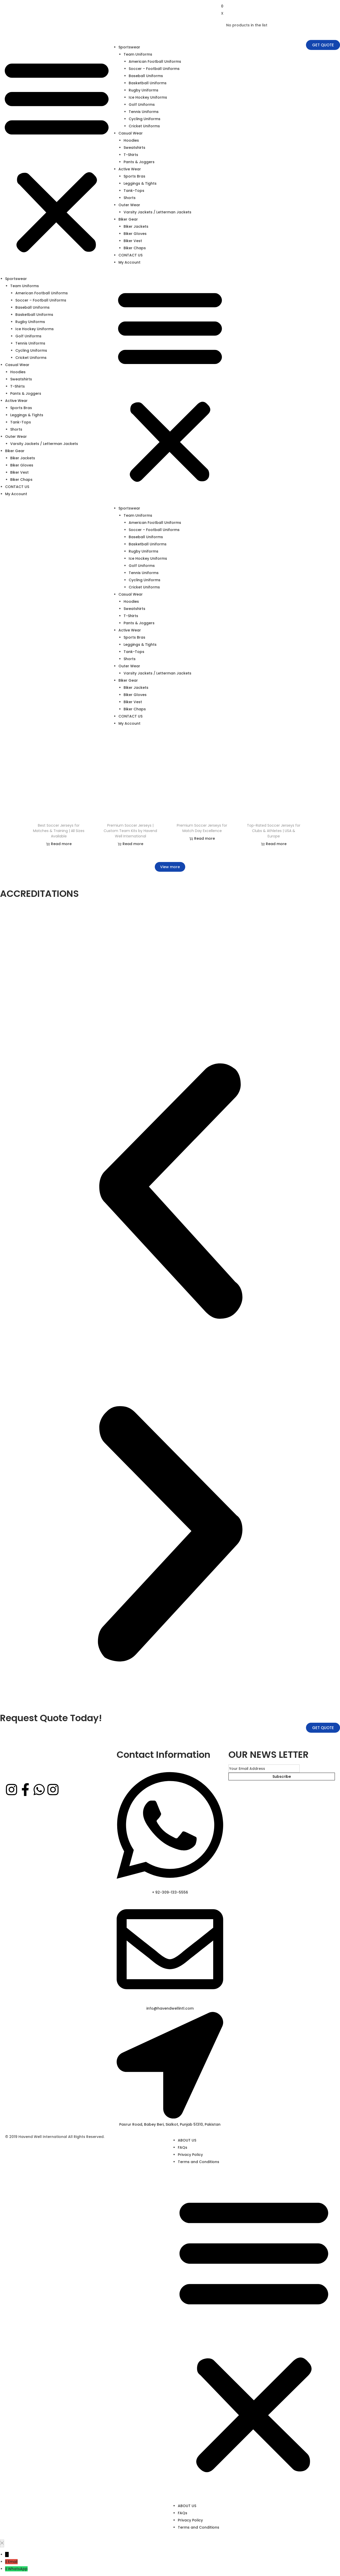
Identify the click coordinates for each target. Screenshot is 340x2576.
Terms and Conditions (198, 2161)
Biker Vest (19, 472)
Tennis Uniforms (30, 343)
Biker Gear (15, 450)
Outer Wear (16, 436)
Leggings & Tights (26, 415)
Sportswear (16, 278)
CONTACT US (17, 486)
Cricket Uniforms (31, 357)
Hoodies (18, 372)
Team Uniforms (24, 285)
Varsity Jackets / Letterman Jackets (44, 443)
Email (13, 2561)
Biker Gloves (21, 465)
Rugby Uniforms (30, 321)
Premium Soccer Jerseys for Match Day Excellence (202, 828)
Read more (59, 844)
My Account (16, 493)
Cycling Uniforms (31, 350)
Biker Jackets (22, 458)
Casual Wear (17, 364)
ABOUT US (187, 2140)
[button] (56, 156)
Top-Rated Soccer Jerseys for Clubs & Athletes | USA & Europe (273, 831)
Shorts (16, 429)
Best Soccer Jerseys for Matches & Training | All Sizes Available (58, 831)
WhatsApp (18, 2568)
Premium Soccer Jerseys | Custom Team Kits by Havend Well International (130, 831)
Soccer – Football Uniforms (40, 300)
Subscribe (281, 1776)
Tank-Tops (20, 422)
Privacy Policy (190, 2154)
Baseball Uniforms (32, 307)
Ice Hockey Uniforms (34, 328)
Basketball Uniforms (34, 314)
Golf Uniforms (28, 336)
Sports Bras (21, 407)
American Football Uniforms (41, 293)
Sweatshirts (21, 379)
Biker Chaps (21, 479)
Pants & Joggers (25, 393)
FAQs (182, 2147)
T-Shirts (17, 386)
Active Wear (16, 400)
